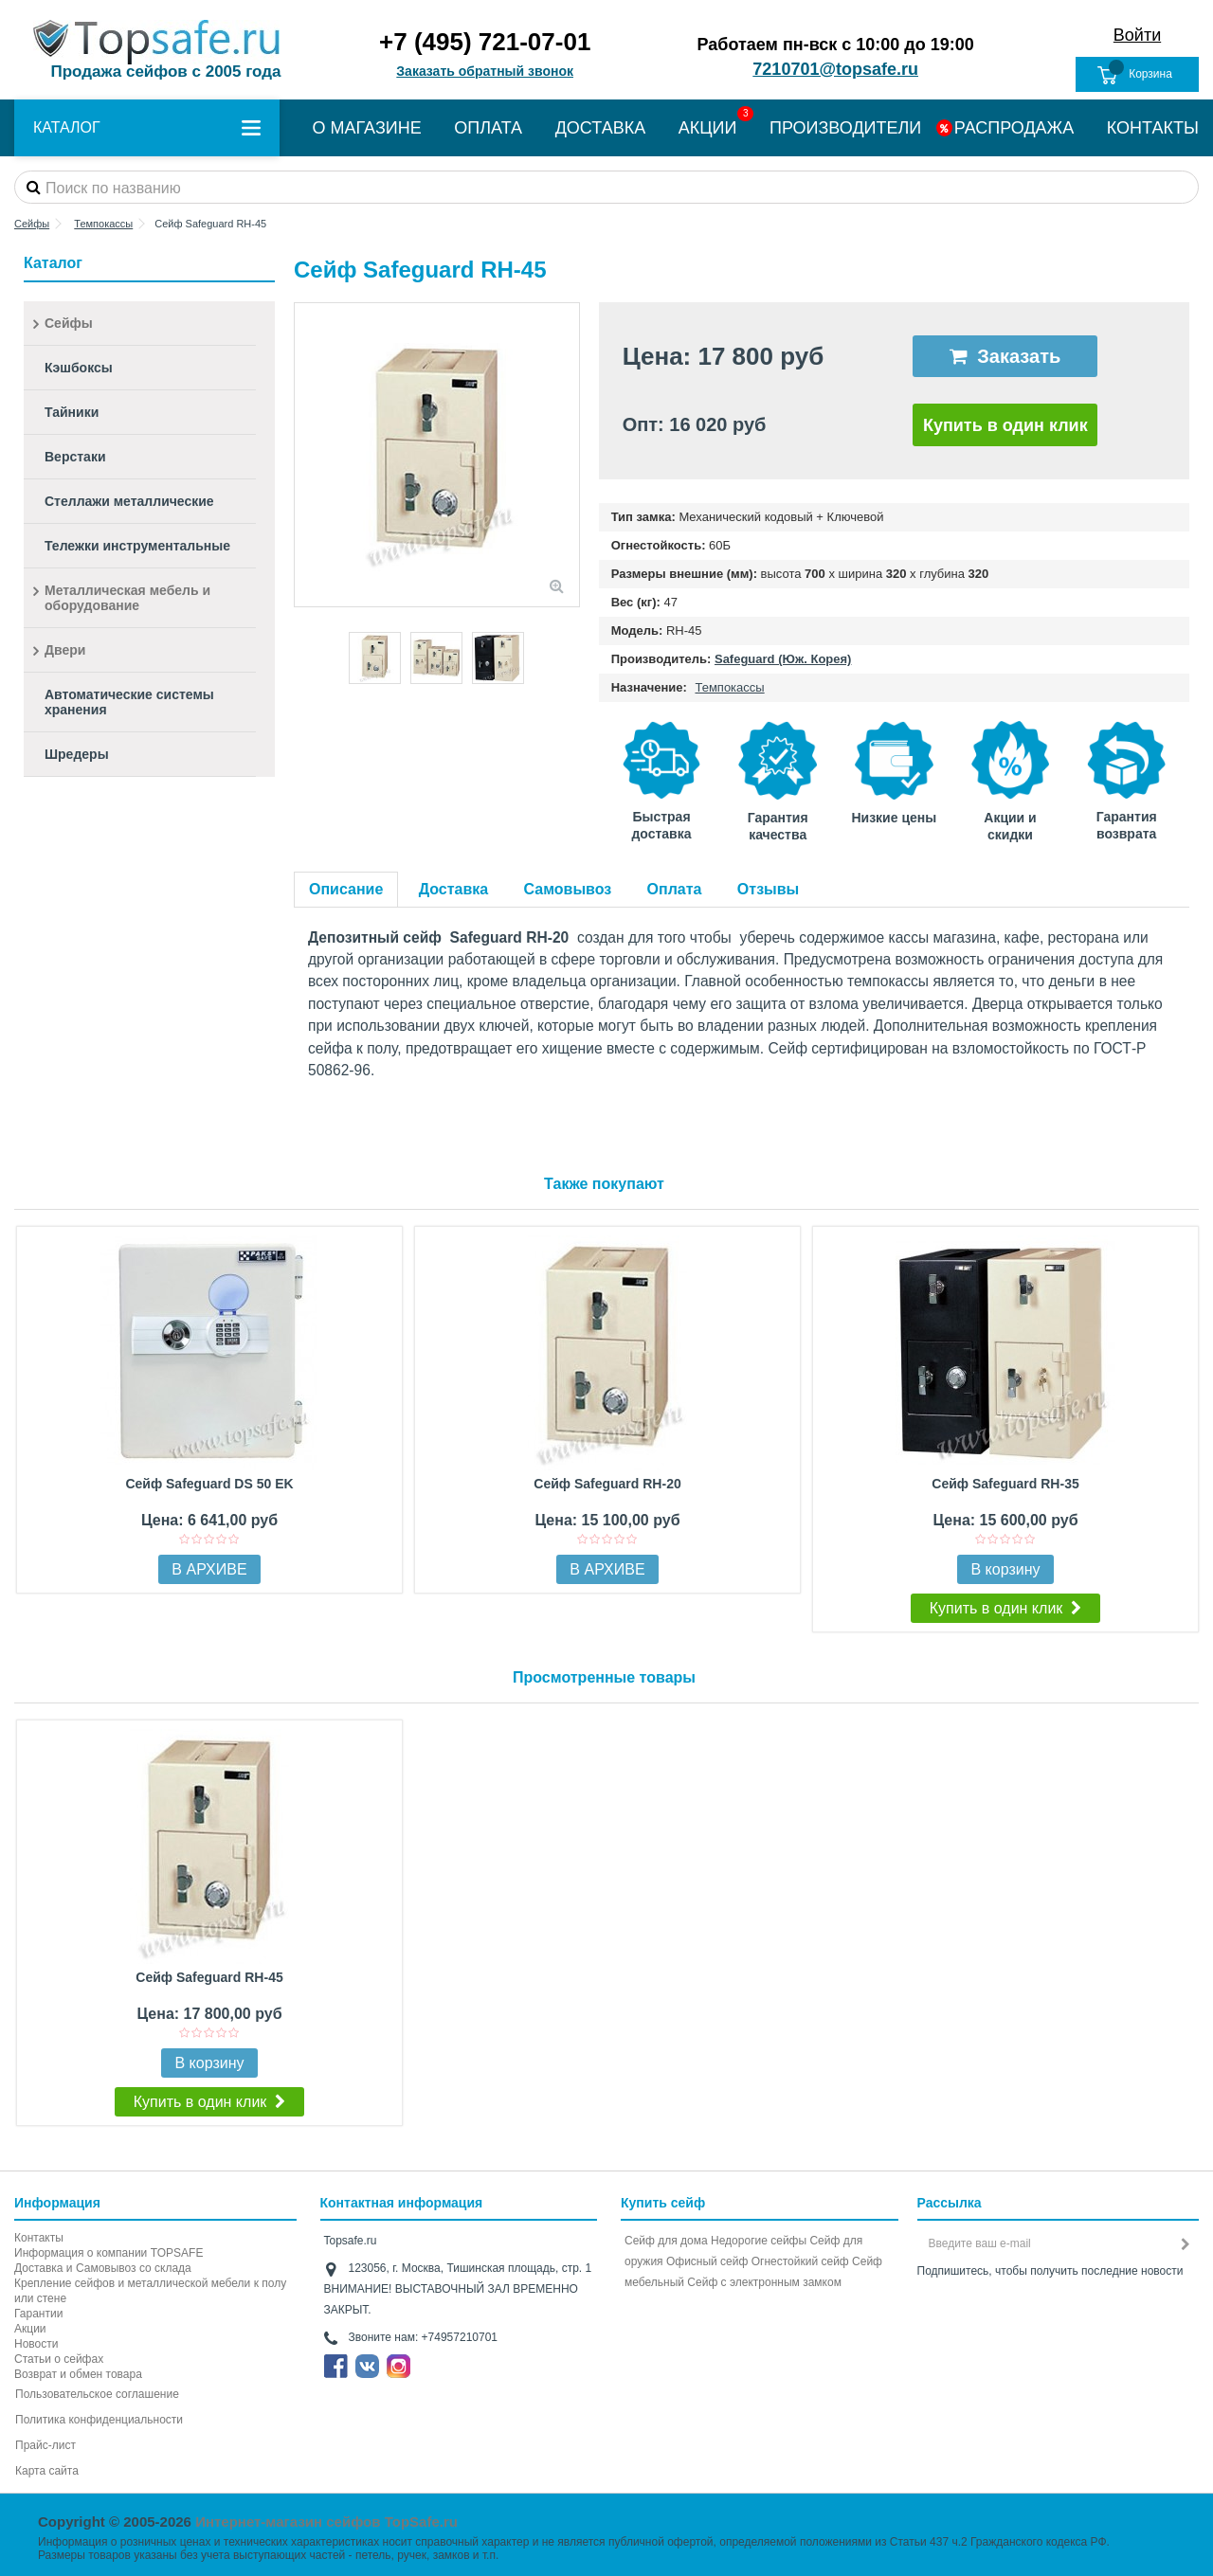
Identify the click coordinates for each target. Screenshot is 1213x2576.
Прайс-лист (45, 2445)
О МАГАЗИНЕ (367, 127)
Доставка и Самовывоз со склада (102, 2268)
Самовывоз (568, 889)
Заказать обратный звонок (484, 71)
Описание (346, 889)
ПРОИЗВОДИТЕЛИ (845, 127)
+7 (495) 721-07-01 (484, 41)
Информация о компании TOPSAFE (108, 2253)
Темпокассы (729, 687)
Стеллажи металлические (129, 501)
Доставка (454, 889)
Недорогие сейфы (758, 2240)
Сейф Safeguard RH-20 (607, 1483)
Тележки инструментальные (137, 545)
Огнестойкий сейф (800, 2261)
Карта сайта (47, 2470)
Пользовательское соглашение (97, 2394)
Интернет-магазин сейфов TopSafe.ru (326, 2521)
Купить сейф (663, 2202)
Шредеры (77, 754)
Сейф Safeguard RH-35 (1005, 1483)
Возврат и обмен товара (78, 2374)
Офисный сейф (707, 2261)
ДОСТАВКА (600, 127)
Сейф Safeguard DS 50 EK (209, 1483)
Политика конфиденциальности (99, 2419)
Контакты (38, 2237)
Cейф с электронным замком (764, 2282)
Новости (36, 2344)
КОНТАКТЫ (1153, 127)
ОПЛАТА (488, 127)
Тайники (72, 412)
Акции (30, 2328)
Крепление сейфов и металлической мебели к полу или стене (150, 2291)
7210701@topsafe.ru (835, 69)
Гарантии (38, 2313)
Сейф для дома (666, 2240)
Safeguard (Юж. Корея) (783, 659)
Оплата (674, 889)
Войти (1137, 35)
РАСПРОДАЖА (1014, 127)
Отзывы (768, 889)
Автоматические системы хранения (129, 702)
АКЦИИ (708, 127)
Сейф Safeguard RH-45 (209, 1977)
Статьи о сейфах (58, 2359)
